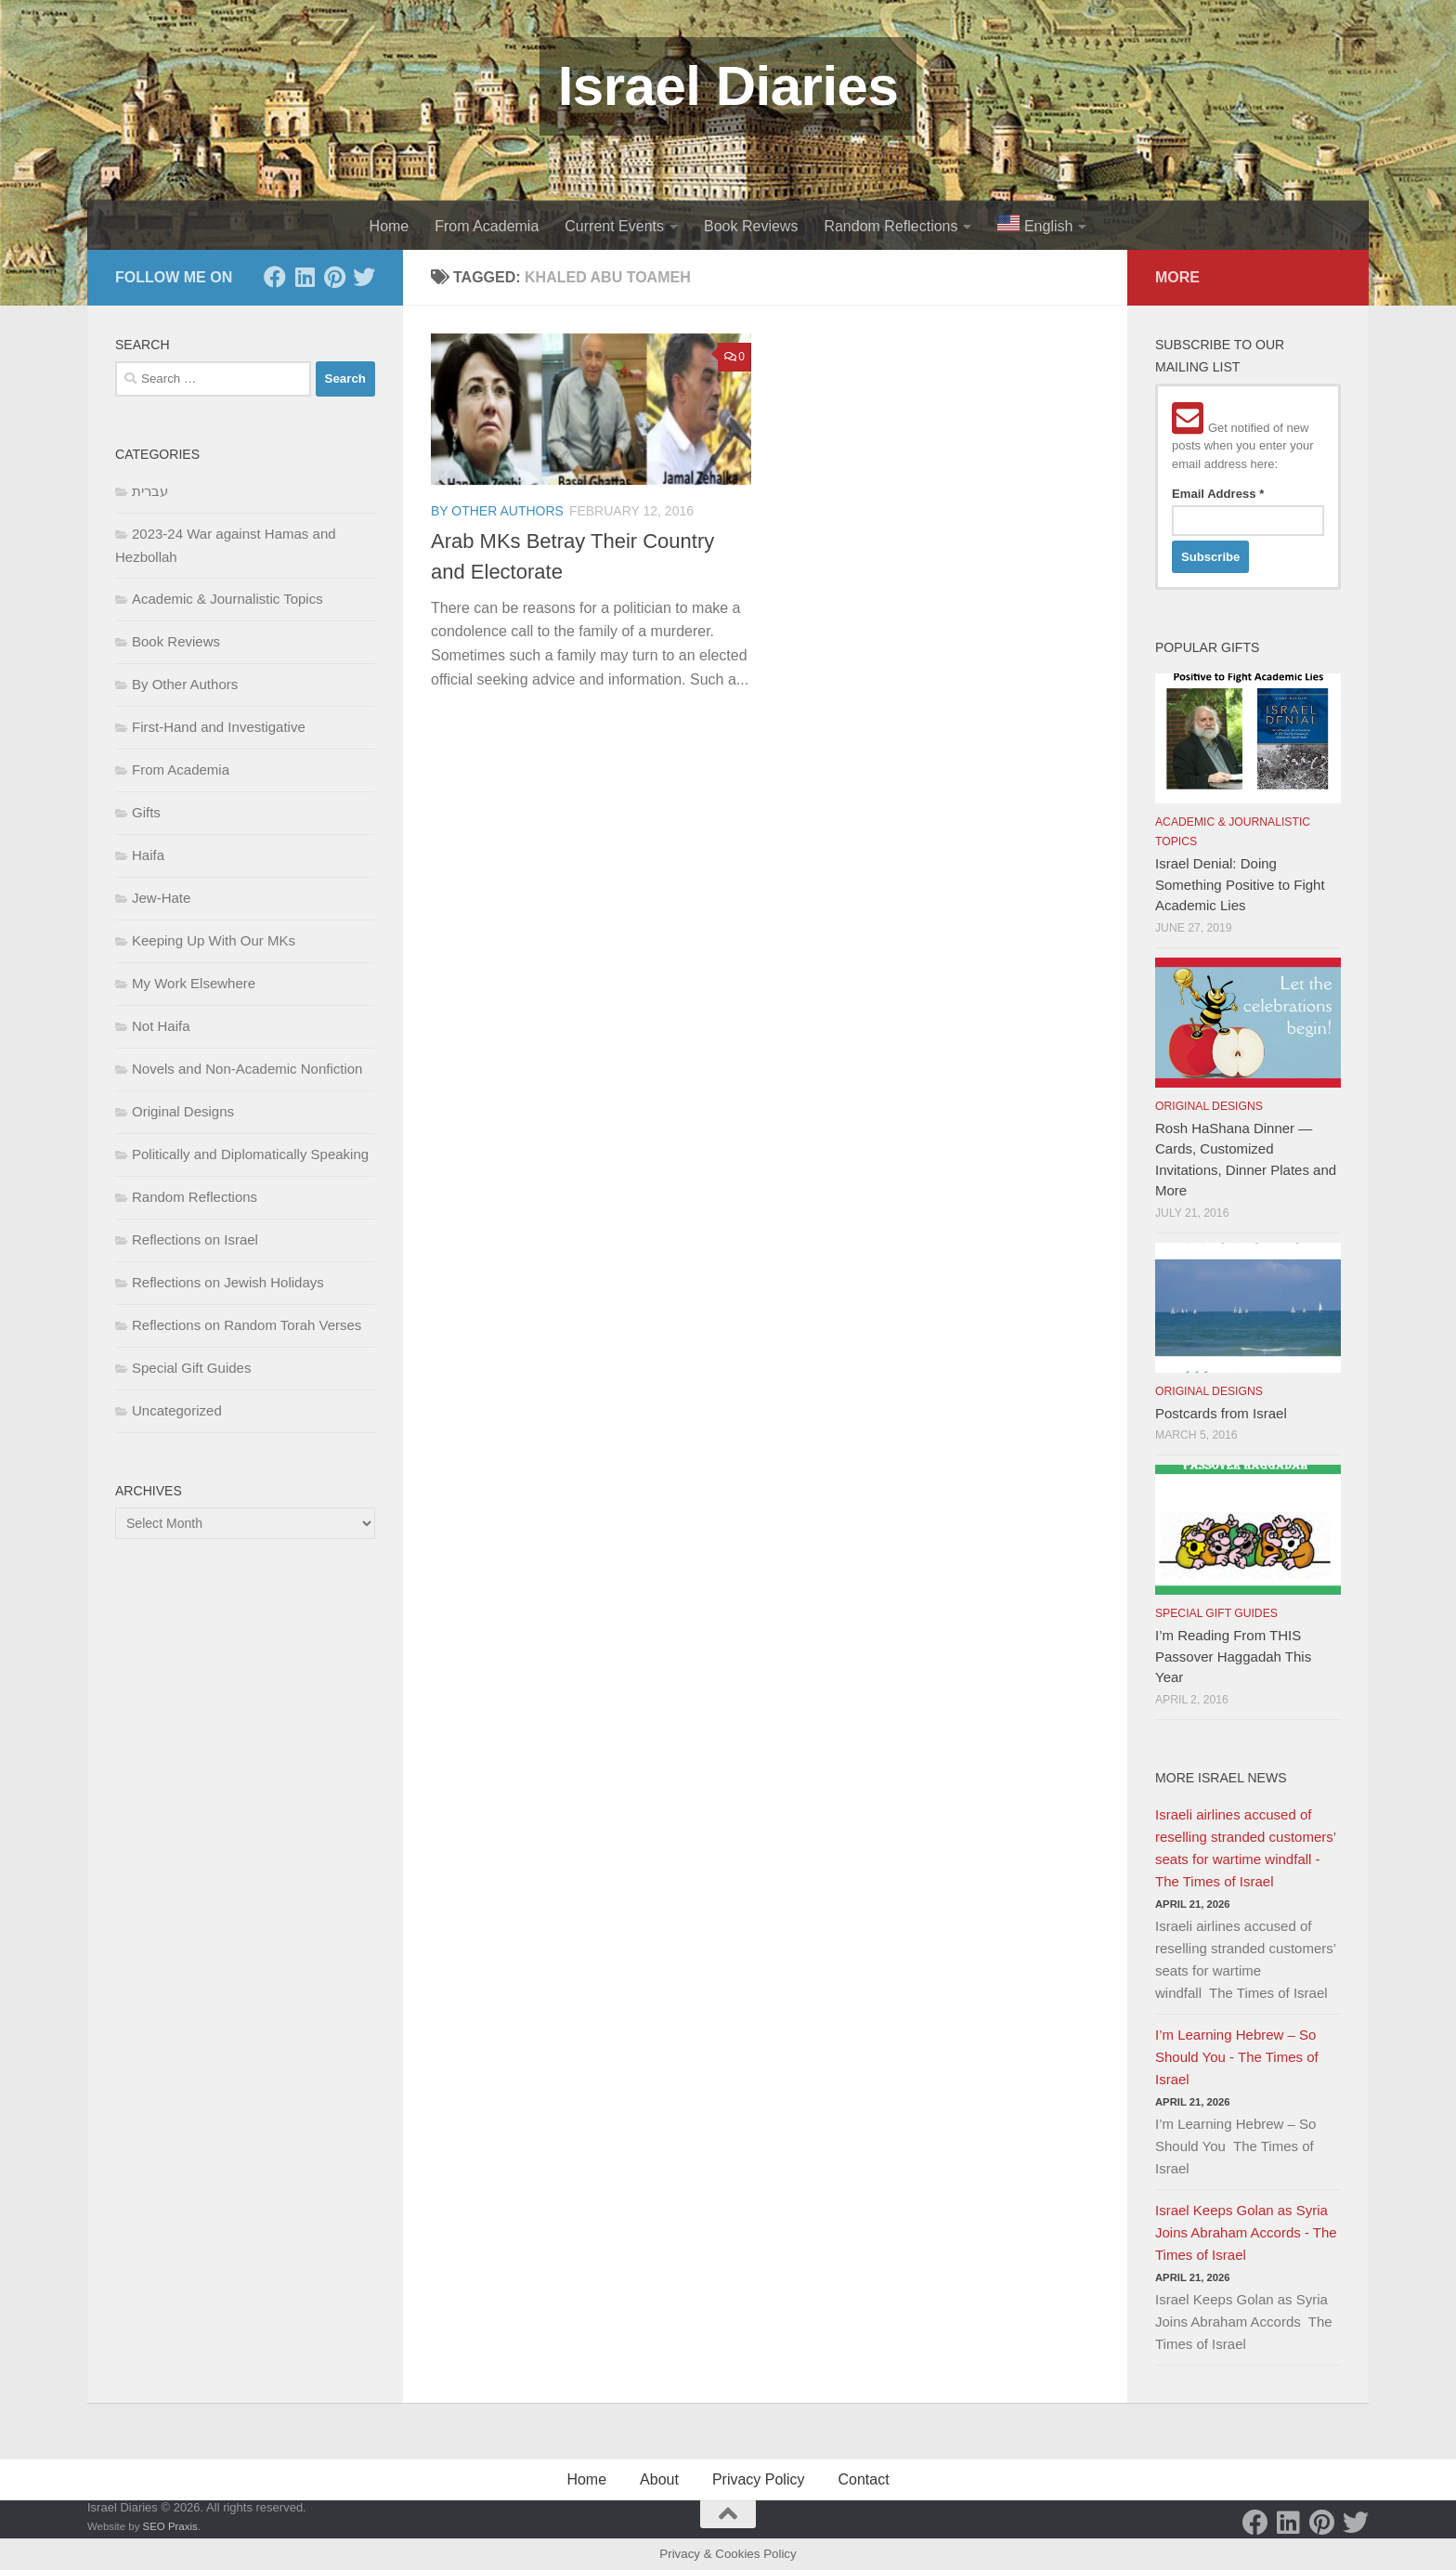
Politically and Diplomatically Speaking (250, 1154)
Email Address (1218, 494)
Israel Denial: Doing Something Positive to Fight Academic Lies (1240, 884)
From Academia (487, 226)
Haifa (148, 855)
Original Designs (183, 1111)
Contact (863, 2479)
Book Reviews (751, 226)
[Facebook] (275, 277)
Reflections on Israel (195, 1239)
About (659, 2479)
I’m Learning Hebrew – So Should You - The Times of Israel (1237, 2057)
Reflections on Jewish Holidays (228, 1282)
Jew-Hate (161, 898)
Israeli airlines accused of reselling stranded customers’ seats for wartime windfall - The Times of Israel (1245, 1848)
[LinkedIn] (304, 277)
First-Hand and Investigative (219, 727)
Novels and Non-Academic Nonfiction (247, 1068)
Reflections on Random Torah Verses (246, 1325)
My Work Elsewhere (193, 983)
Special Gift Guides (191, 1368)
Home (390, 226)
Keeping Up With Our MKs (213, 940)
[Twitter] (364, 277)
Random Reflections (890, 226)
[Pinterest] (334, 277)
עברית (150, 491)
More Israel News (1221, 1777)
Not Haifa (161, 1026)
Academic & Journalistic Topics (227, 599)
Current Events (614, 226)
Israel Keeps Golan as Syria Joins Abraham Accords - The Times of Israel (1246, 2232)
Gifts (146, 812)
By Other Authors (497, 510)
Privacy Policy (758, 2479)
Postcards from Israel (1221, 1413)
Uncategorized (177, 1410)
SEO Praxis (170, 2526)
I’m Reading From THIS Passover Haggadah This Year (1233, 1656)
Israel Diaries (728, 86)
